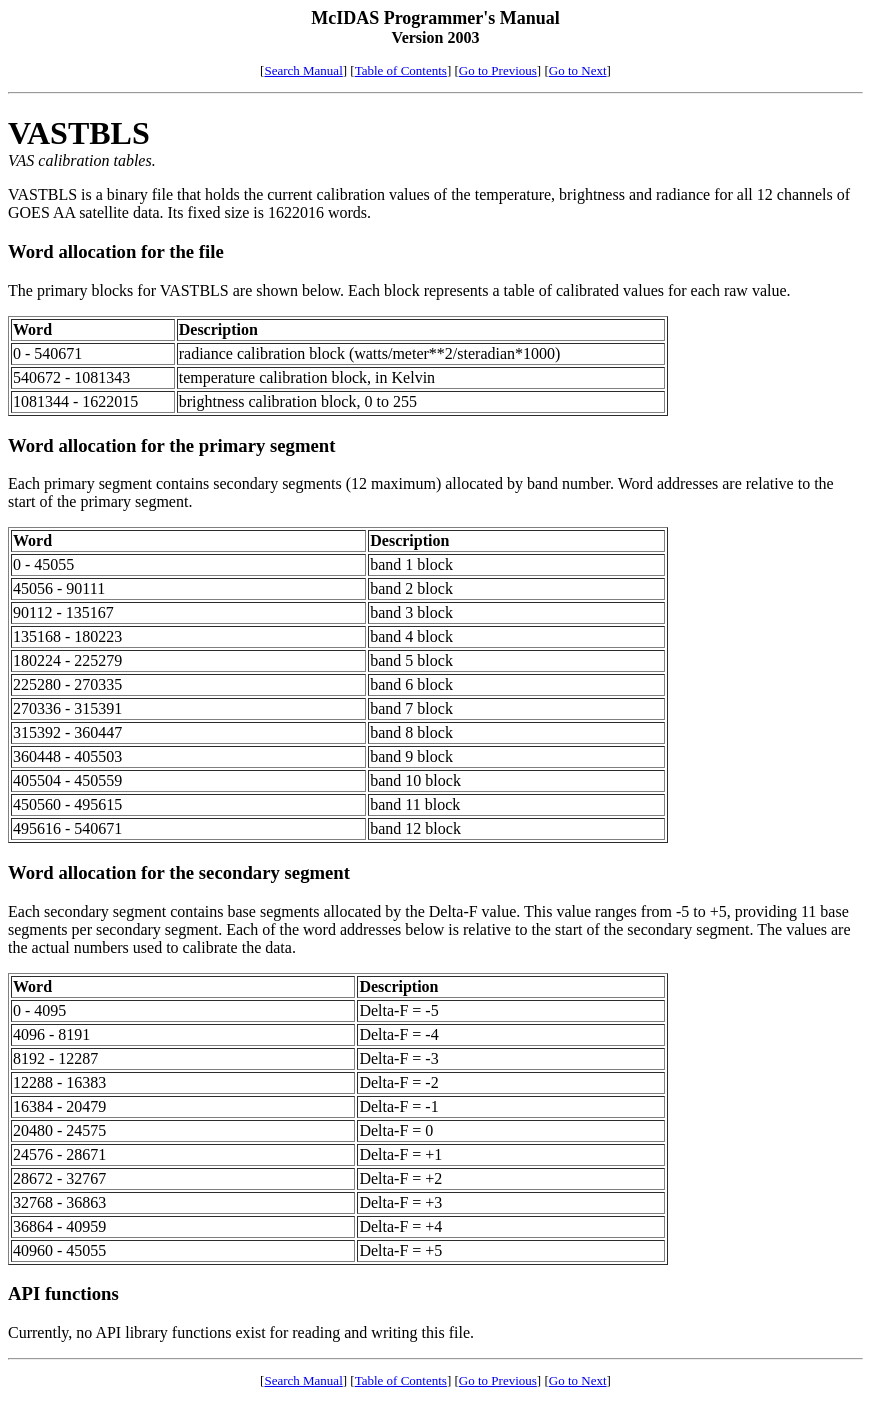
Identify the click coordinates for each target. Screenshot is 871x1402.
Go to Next (578, 70)
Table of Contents (401, 70)
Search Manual (303, 70)
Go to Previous (498, 70)
